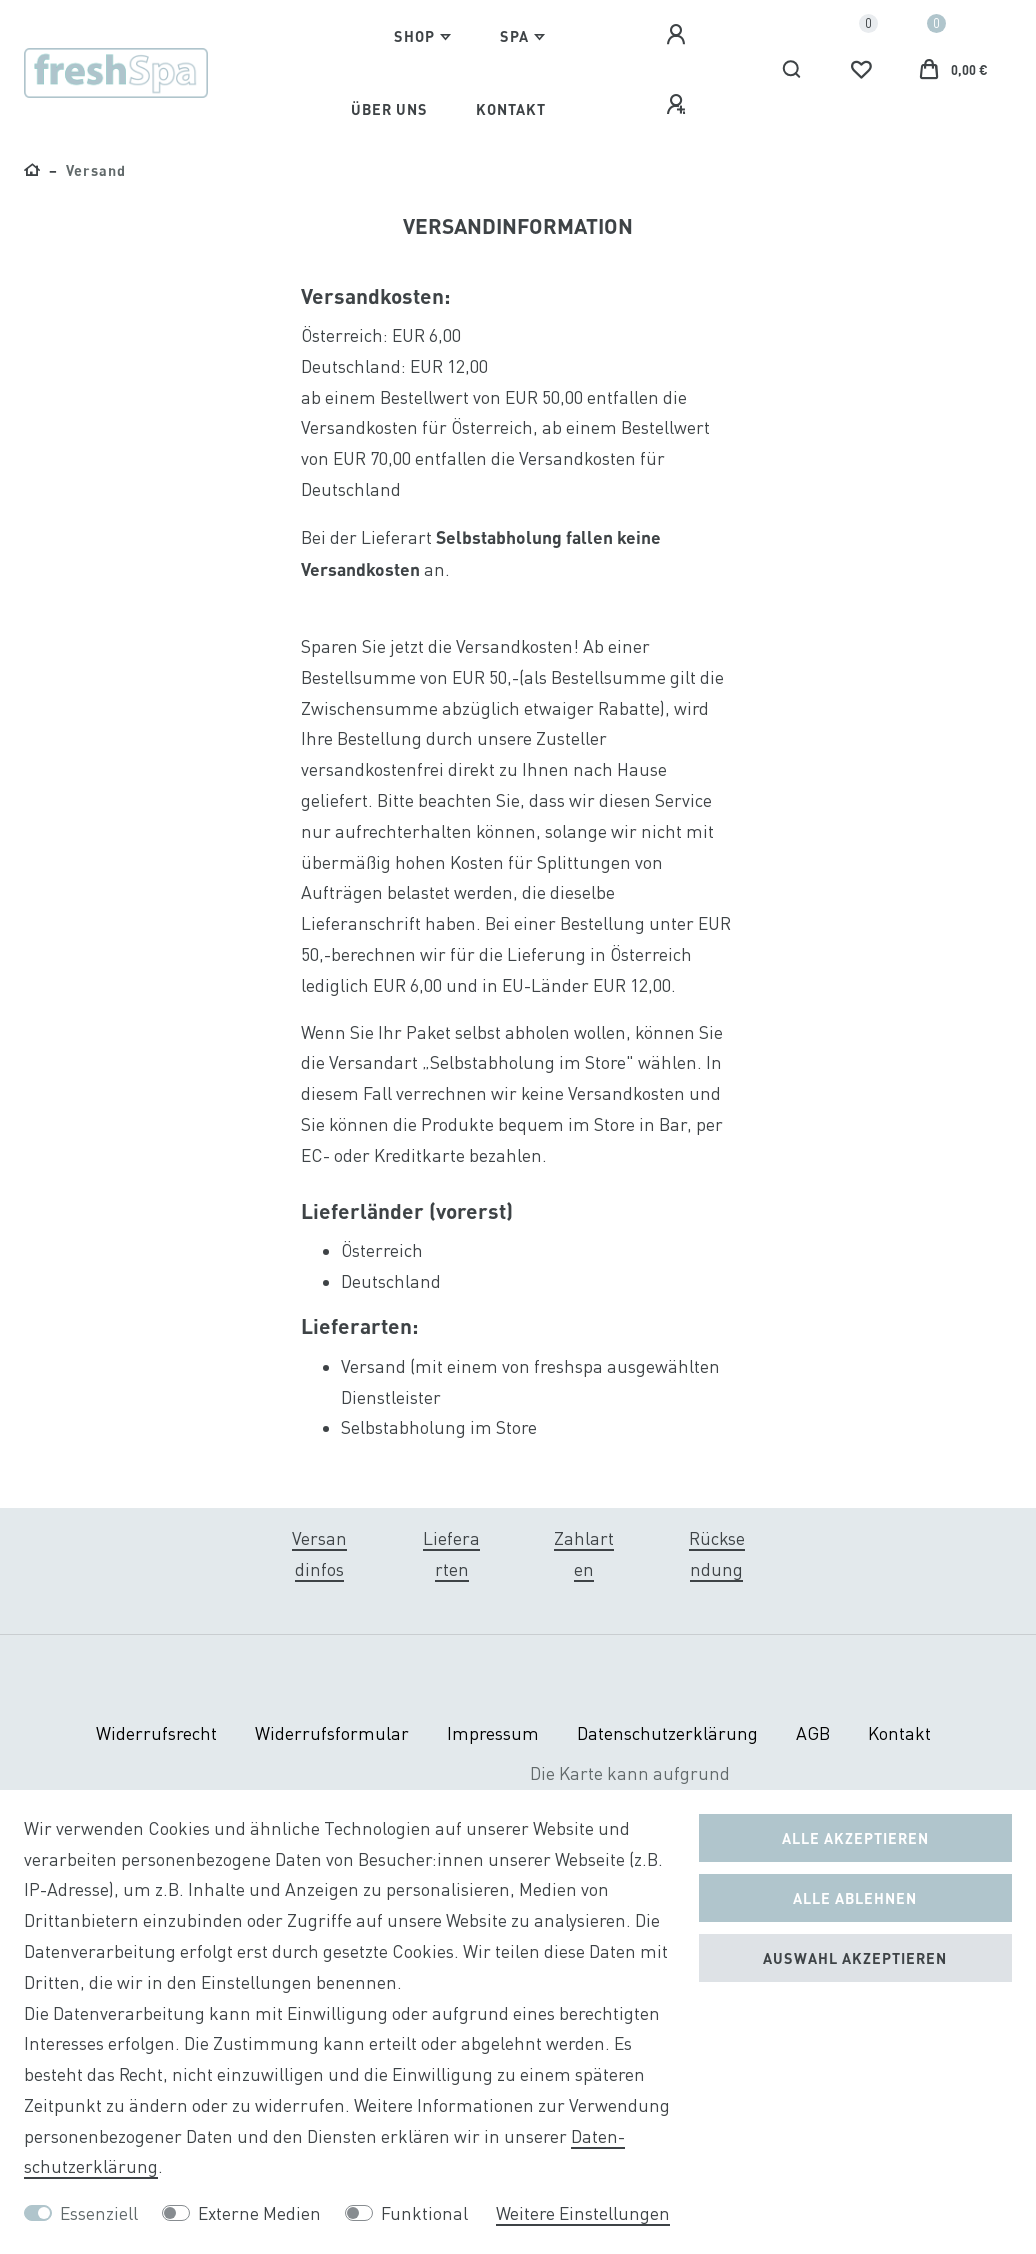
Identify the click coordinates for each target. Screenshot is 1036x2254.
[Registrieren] (679, 105)
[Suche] (792, 70)
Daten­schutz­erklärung (667, 1733)
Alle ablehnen (855, 1898)
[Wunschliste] (861, 70)
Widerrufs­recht (156, 1733)
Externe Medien (259, 2213)
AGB (813, 1733)
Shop (414, 36)
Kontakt (511, 109)
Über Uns (389, 109)
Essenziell (99, 2213)
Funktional (424, 2213)
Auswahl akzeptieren (855, 1958)
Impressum (493, 1733)
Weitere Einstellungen (583, 2213)
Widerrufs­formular (332, 1733)
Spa (514, 36)
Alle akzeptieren (855, 1838)
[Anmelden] (679, 35)
